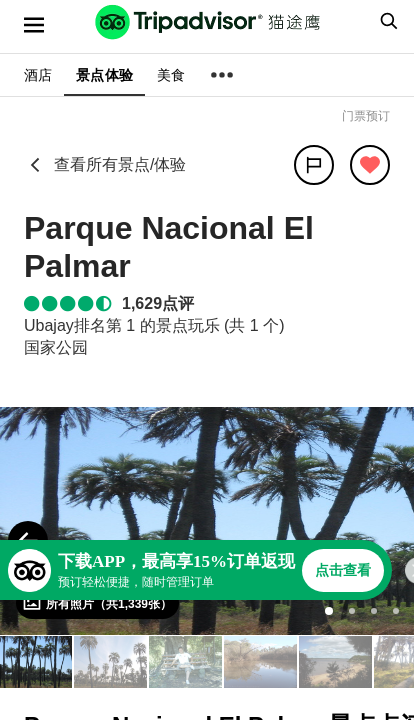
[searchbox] (386, 21)
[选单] (34, 25)
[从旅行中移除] (370, 165)
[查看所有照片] (97, 603)
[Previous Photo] (28, 541)
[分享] (314, 165)
